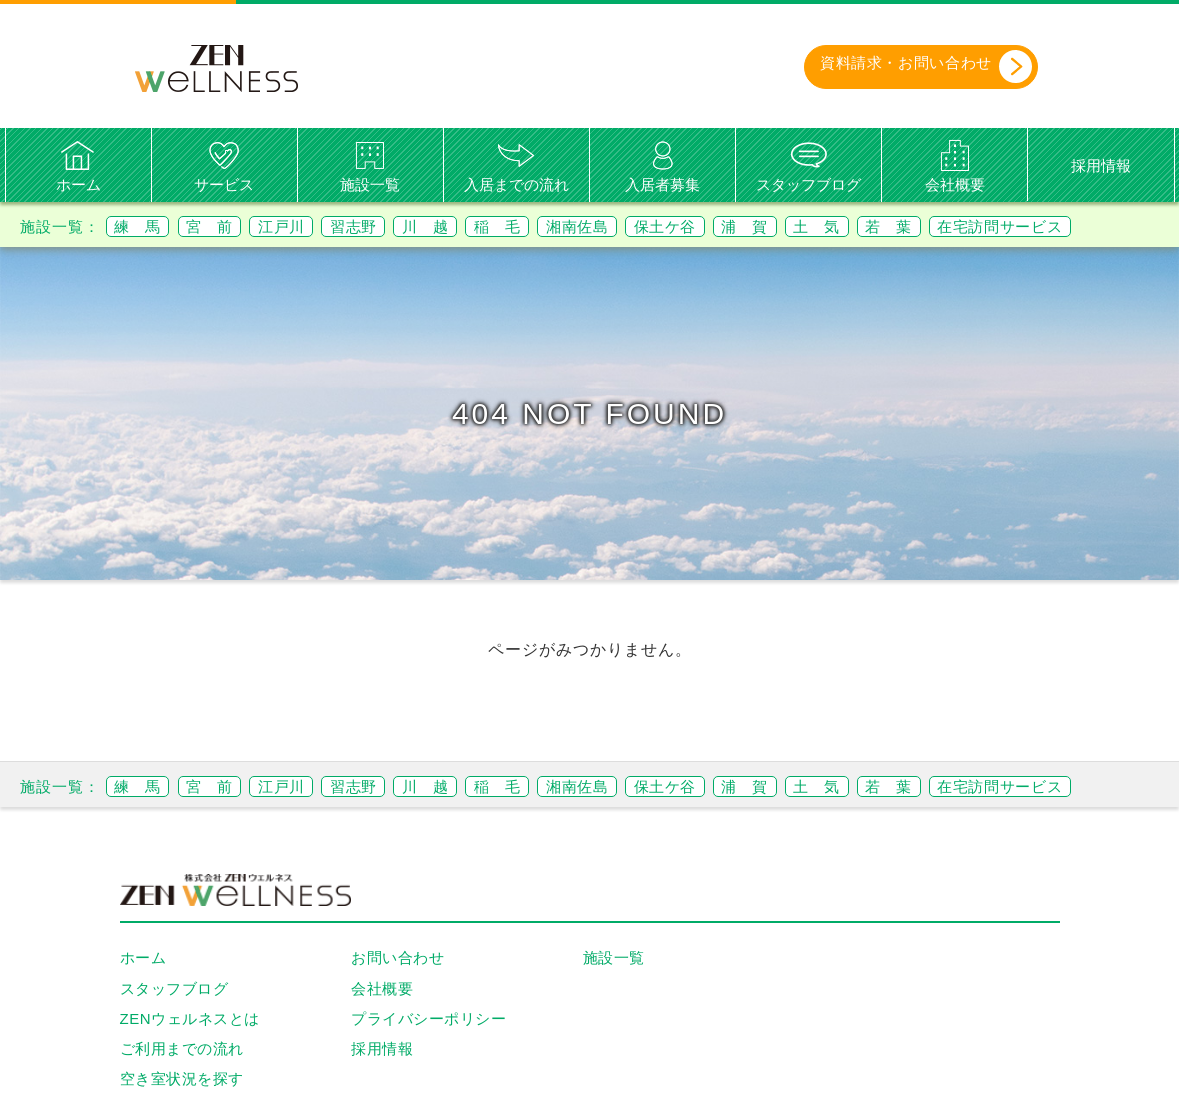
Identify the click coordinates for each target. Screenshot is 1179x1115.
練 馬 (141, 226)
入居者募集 (662, 184)
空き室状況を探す (182, 1079)
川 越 (457, 226)
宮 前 (220, 226)
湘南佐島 (624, 226)
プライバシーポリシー (428, 1018)
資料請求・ (913, 67)
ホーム (78, 184)
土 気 (886, 226)
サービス (224, 184)
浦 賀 (807, 226)
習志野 (378, 226)
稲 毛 (536, 226)
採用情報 (1101, 166)
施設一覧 (370, 184)
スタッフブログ (808, 184)
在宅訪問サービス (1087, 226)
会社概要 (955, 184)
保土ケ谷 (720, 226)
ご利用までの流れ (182, 1048)
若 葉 (965, 226)
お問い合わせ (397, 958)
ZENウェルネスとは (190, 1018)
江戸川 (299, 226)
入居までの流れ (516, 184)
